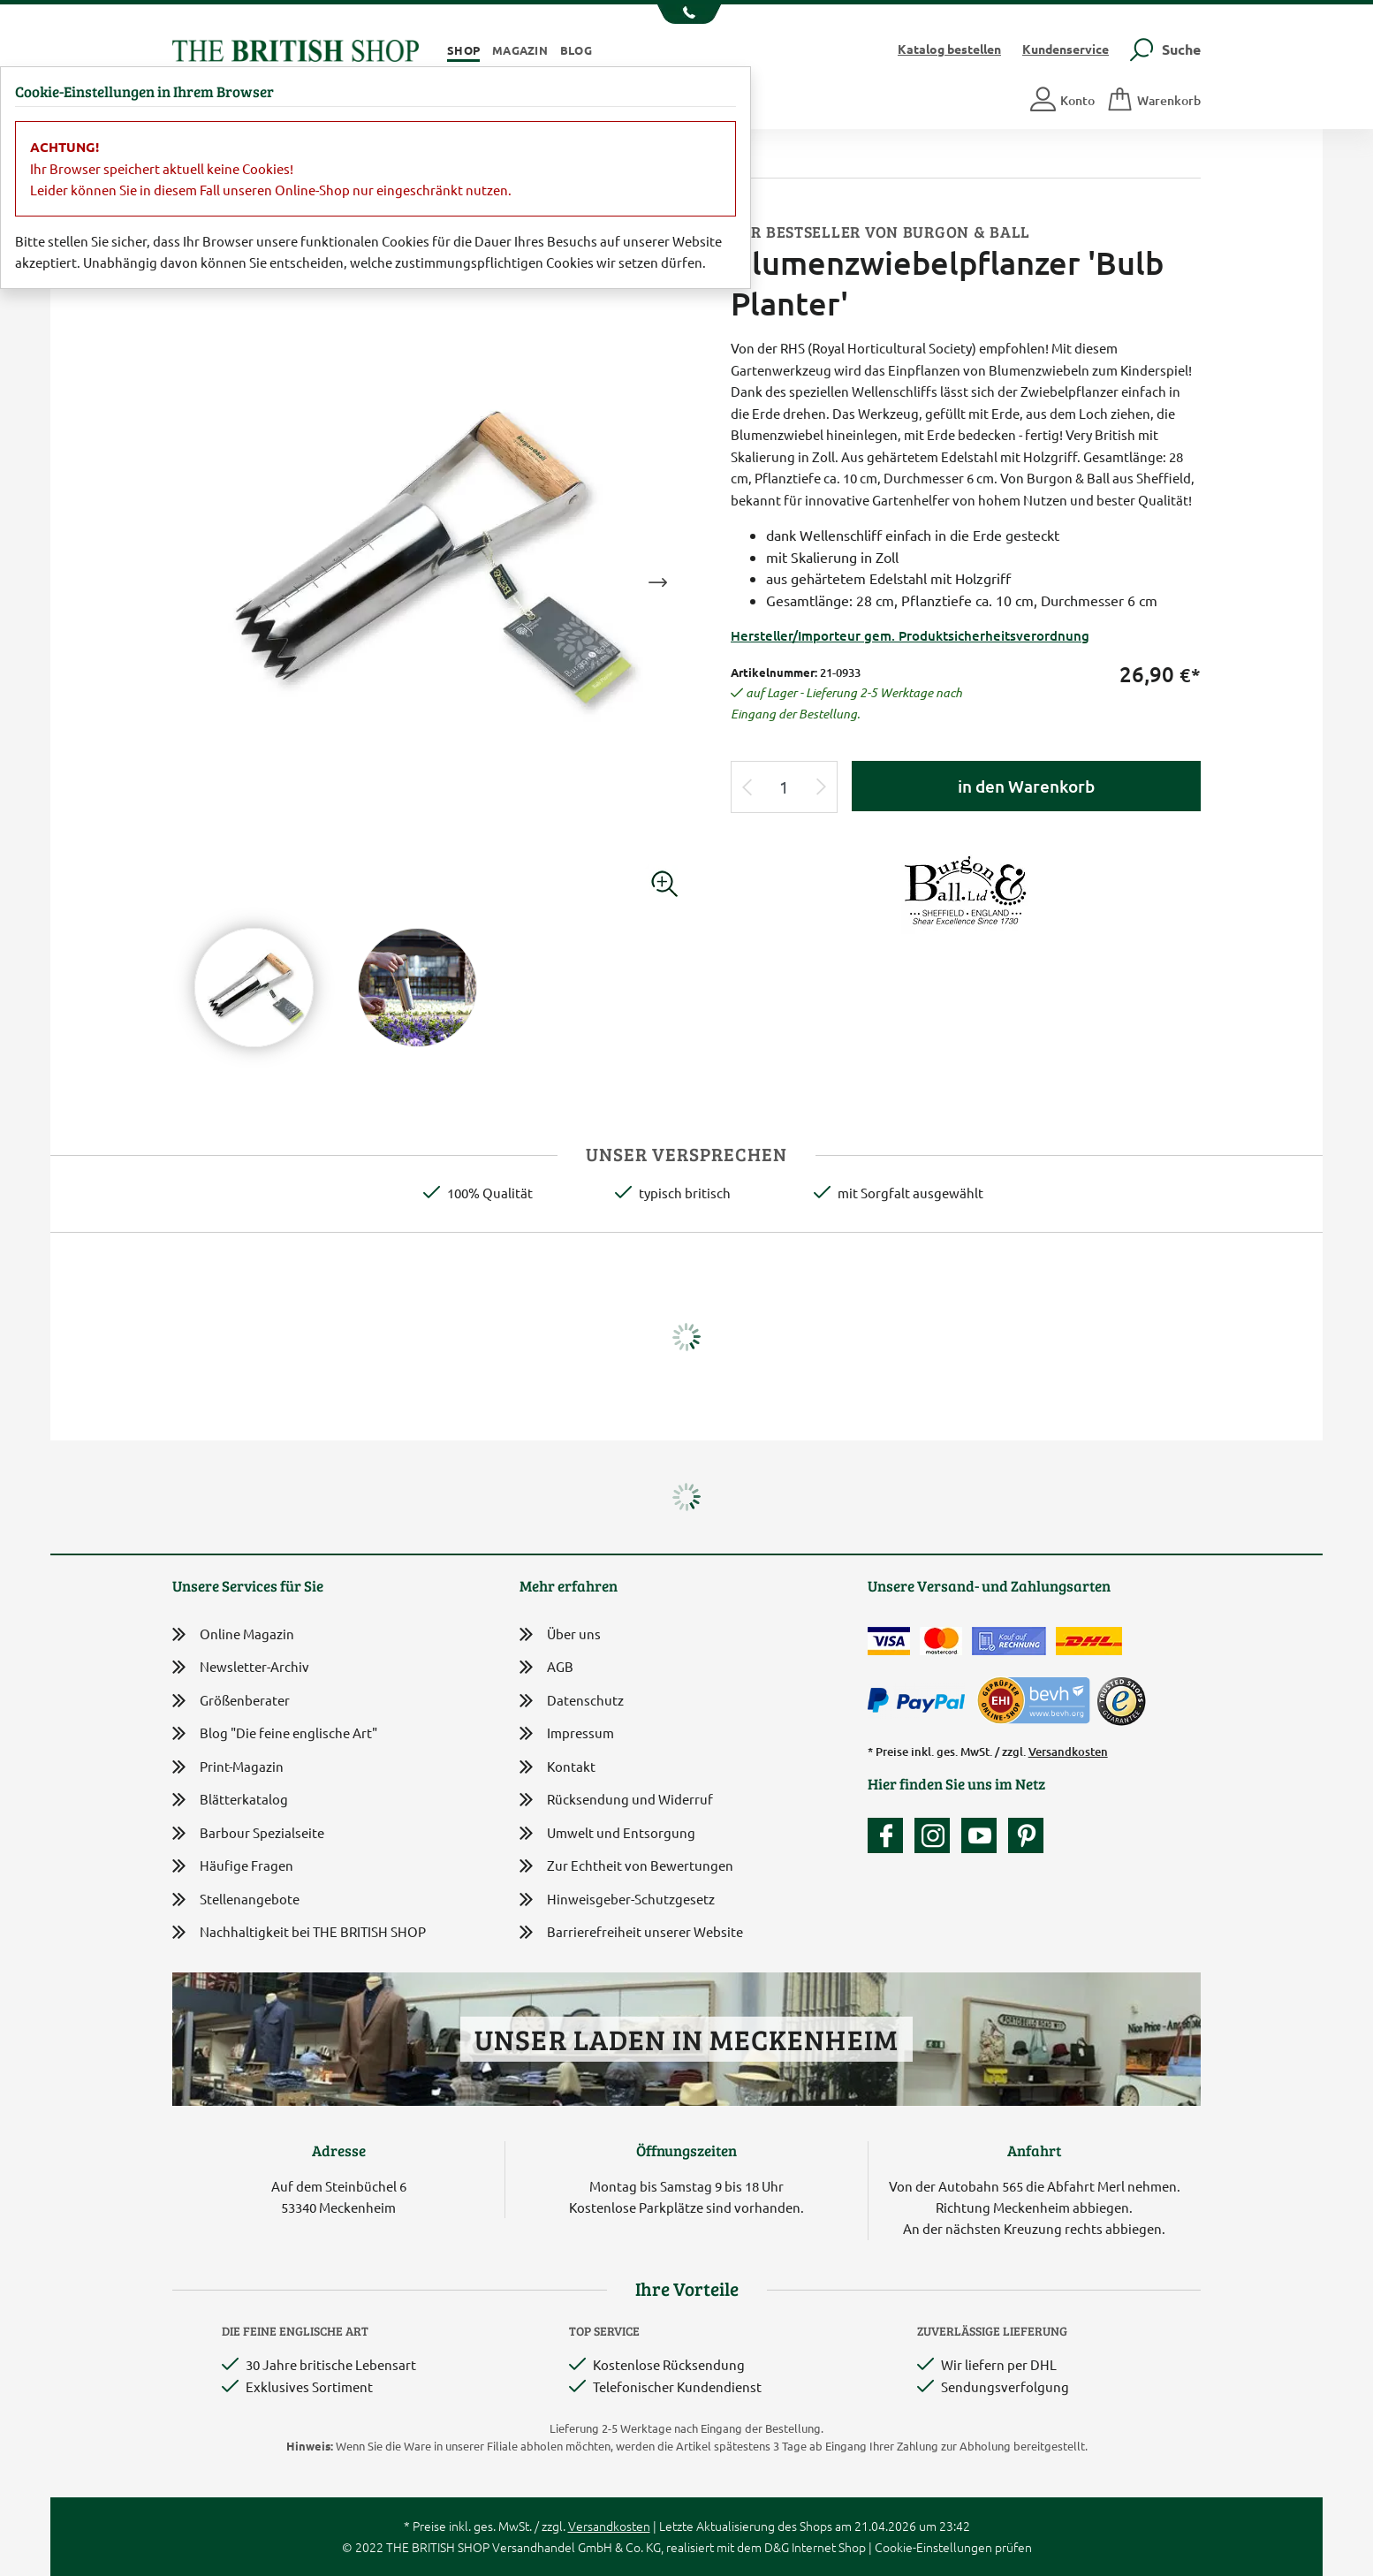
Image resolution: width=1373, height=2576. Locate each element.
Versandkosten (1068, 1751)
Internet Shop (829, 2547)
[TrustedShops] (1121, 1701)
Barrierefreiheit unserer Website (631, 1933)
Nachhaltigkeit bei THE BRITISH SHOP (299, 1932)
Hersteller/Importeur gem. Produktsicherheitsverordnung (910, 635)
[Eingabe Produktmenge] (784, 786)
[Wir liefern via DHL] (1089, 1641)
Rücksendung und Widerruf (616, 1800)
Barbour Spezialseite (248, 1833)
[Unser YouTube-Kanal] (983, 1835)
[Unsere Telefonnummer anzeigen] (687, 14)
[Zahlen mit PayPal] (921, 1701)
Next (657, 582)
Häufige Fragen (232, 1866)
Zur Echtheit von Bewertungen (626, 1867)
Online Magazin (233, 1634)
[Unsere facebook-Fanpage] (890, 1835)
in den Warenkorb (1026, 786)
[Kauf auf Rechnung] (1009, 1641)
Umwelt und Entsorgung (607, 1834)
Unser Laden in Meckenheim (686, 2039)
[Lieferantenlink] (965, 891)
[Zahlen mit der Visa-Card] (889, 1641)
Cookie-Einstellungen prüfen (953, 2547)
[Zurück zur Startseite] (295, 48)
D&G (776, 2547)
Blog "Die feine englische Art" (274, 1733)
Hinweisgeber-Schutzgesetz (617, 1900)
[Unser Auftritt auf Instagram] (936, 1835)
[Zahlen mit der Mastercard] (941, 1641)
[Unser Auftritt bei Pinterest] (1025, 1835)
